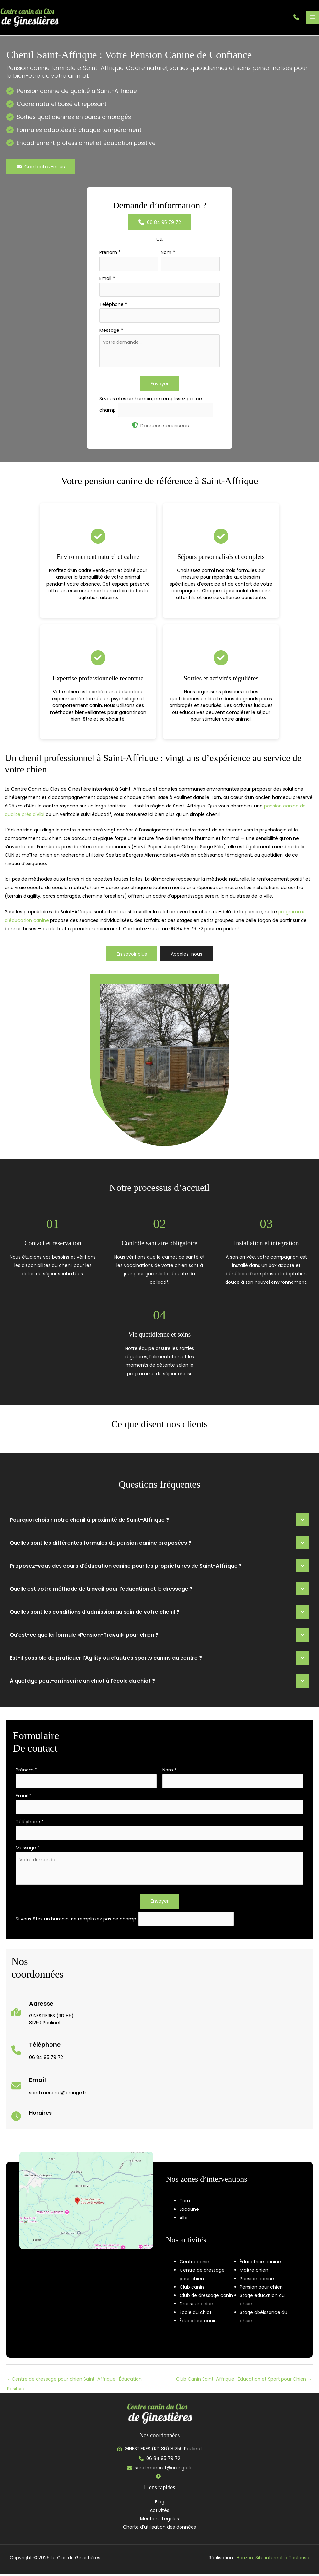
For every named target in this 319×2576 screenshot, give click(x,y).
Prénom (110, 254)
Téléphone (113, 306)
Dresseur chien (196, 2306)
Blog (159, 2504)
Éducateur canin (198, 2323)
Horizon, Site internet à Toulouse (272, 2560)
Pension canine (257, 2281)
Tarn (185, 2203)
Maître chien (254, 2272)
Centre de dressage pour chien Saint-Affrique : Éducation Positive (74, 2382)
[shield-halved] (135, 427)
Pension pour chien (261, 2289)
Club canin (192, 2289)
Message (111, 332)
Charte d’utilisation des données (159, 2529)
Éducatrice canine (260, 2264)
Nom (168, 254)
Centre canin (194, 2264)
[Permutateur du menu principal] (312, 18)
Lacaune (189, 2211)
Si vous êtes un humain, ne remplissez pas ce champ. (77, 1921)
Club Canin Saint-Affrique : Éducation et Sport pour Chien (244, 2381)
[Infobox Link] (42, 2018)
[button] (296, 18)
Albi (183, 2220)
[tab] (159, 1522)
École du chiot (196, 2314)
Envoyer (160, 385)
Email (107, 280)
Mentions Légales (159, 2521)
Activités (159, 2512)
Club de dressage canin (206, 2297)
